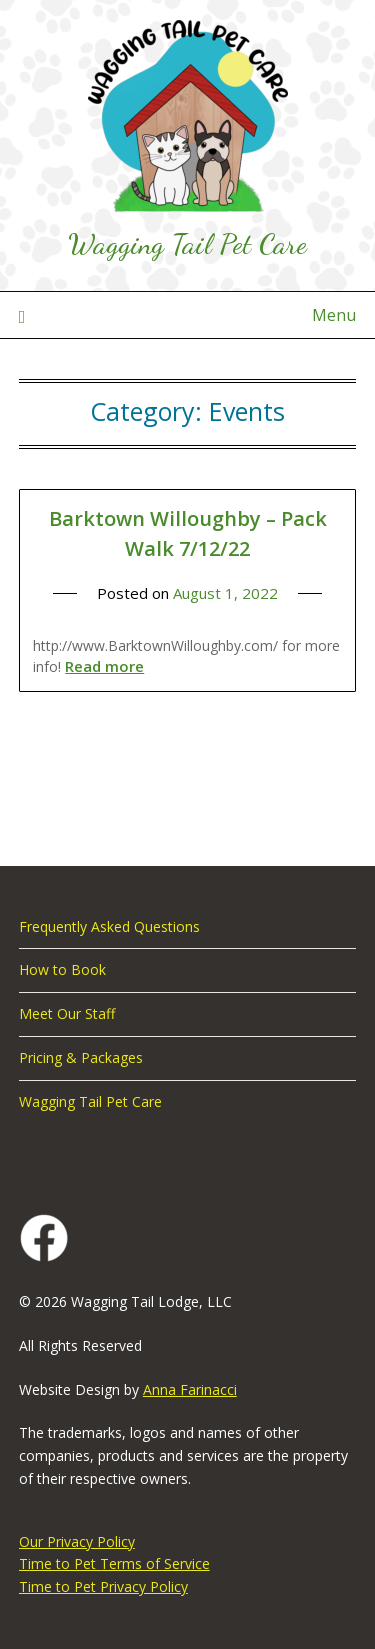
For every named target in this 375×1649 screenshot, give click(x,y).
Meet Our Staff (67, 1013)
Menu (334, 315)
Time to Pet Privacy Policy (103, 1586)
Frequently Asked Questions (109, 926)
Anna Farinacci (190, 1389)
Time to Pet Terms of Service (114, 1563)
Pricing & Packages (81, 1057)
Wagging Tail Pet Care (187, 243)
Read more (104, 666)
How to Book (62, 969)
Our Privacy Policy (77, 1541)
